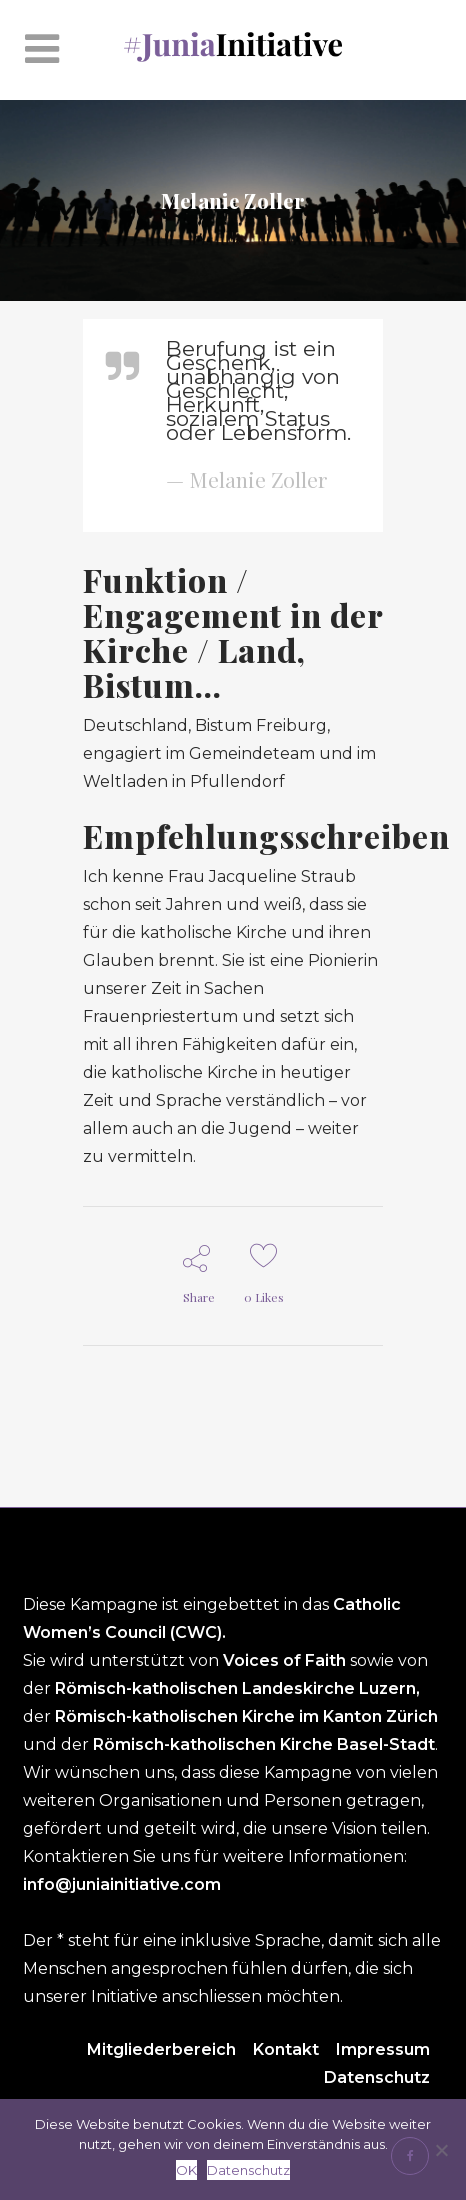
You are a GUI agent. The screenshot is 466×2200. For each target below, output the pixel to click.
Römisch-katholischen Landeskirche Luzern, (237, 1688)
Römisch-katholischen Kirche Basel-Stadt (264, 1744)
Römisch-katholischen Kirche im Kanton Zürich (246, 1716)
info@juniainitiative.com (122, 1884)
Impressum (383, 2049)
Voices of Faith (286, 1660)
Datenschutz (377, 2077)
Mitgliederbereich (161, 2049)
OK (186, 2170)
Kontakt (286, 2049)
